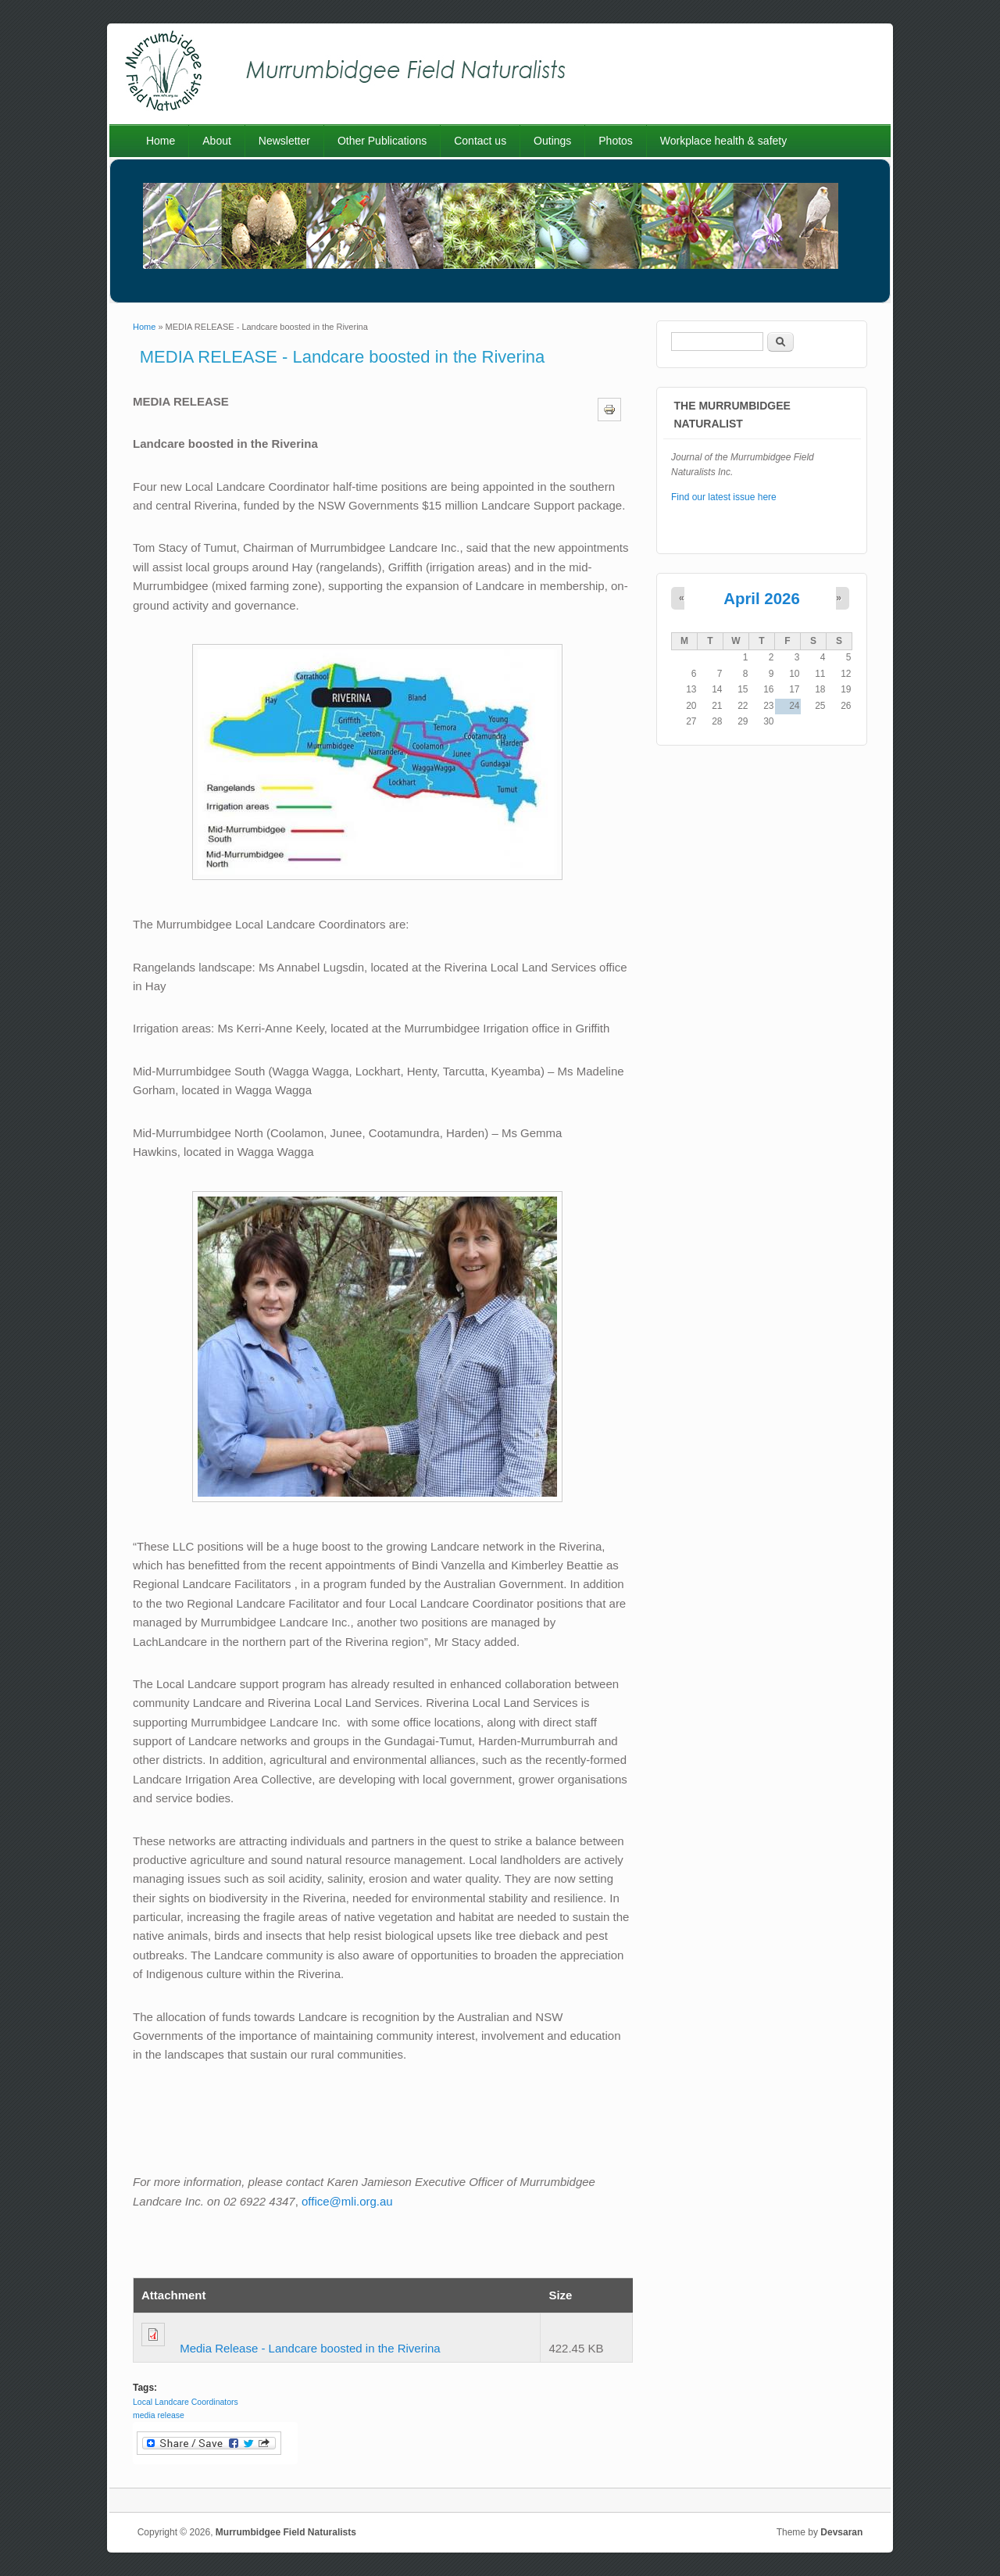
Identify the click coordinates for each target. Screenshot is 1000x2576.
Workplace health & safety (723, 140)
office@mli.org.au (347, 2201)
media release (158, 2415)
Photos (615, 140)
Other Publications (382, 140)
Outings (552, 140)
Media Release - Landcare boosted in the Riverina (310, 2348)
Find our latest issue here (724, 497)
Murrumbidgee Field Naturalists (286, 2532)
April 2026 (761, 598)
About (216, 140)
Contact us (480, 140)
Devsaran (841, 2532)
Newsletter (284, 140)
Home (160, 140)
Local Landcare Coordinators (185, 2401)
